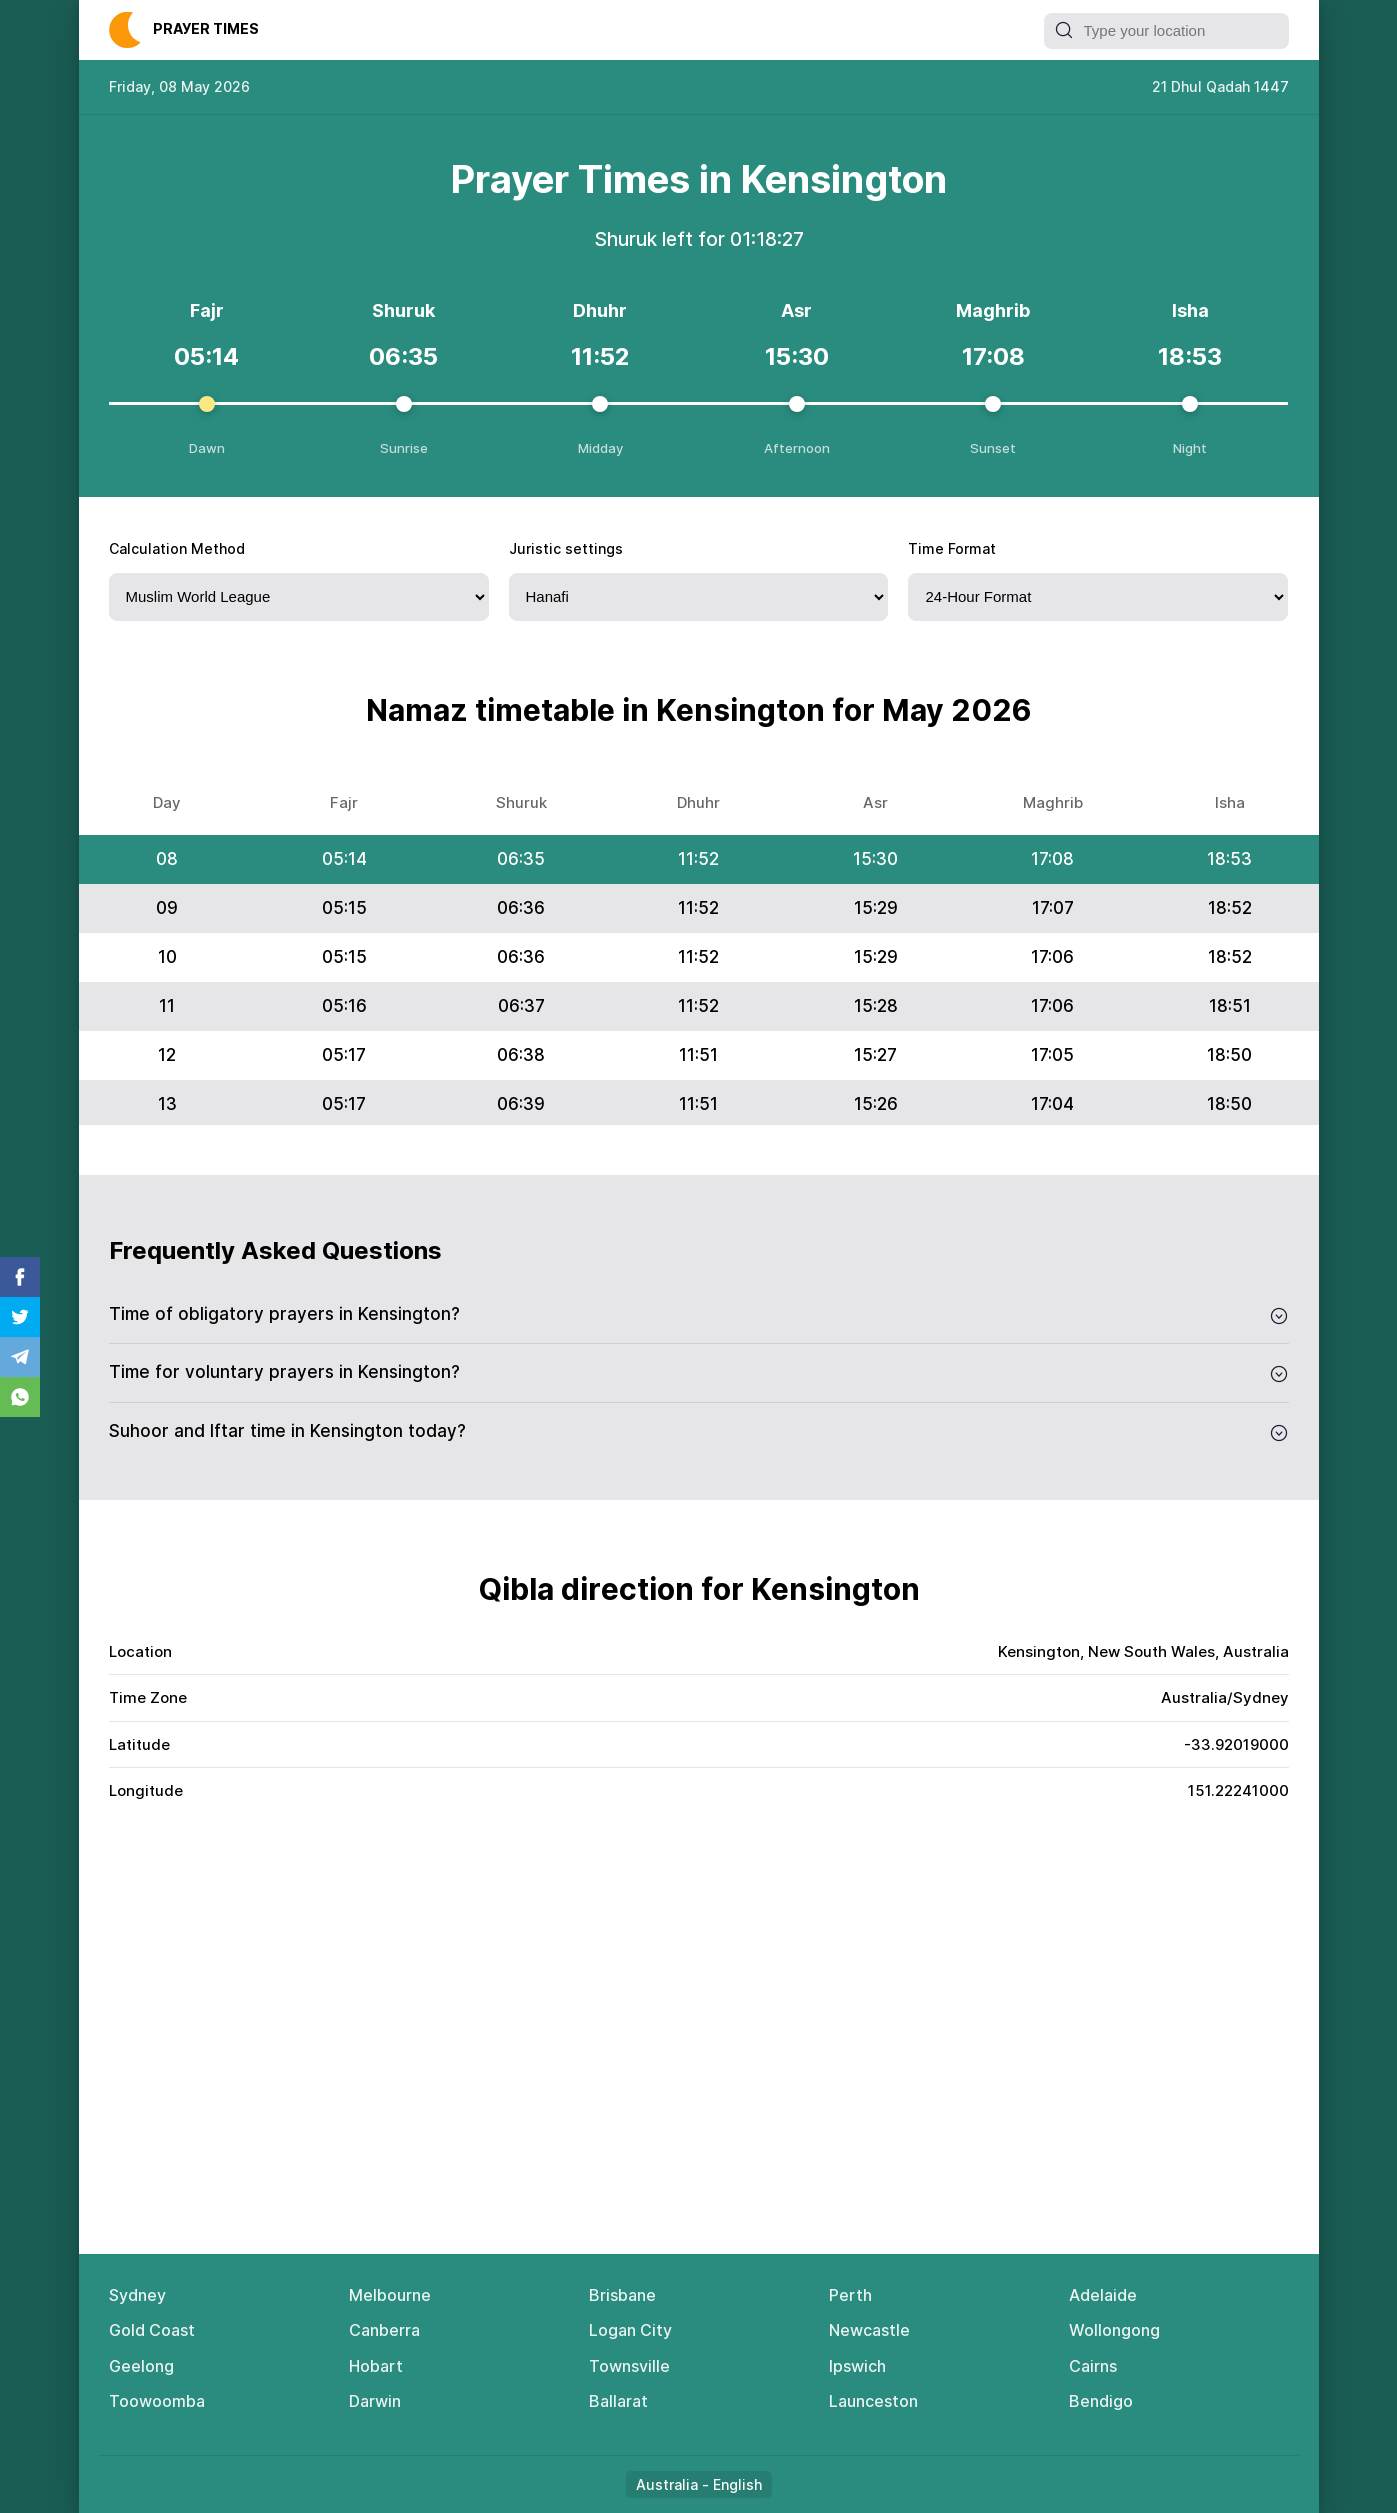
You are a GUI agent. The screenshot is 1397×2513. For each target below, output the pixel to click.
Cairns (1093, 2366)
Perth (850, 2295)
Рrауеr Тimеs (206, 28)
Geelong (141, 2366)
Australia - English (699, 2484)
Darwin (375, 2401)
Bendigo (1101, 2401)
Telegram (20, 1357)
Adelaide (1103, 2295)
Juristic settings (566, 548)
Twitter (20, 1317)
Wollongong (1114, 2330)
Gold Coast (152, 2330)
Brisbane (622, 2295)
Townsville (629, 2366)
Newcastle (869, 2330)
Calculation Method (177, 548)
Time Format (952, 548)
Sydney (137, 2295)
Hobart (376, 2366)
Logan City (630, 2330)
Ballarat (618, 2401)
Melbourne (390, 2295)
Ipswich (857, 2366)
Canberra (384, 2330)
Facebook (20, 1277)
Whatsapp (20, 1397)
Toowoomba (157, 2401)
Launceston (873, 2401)
